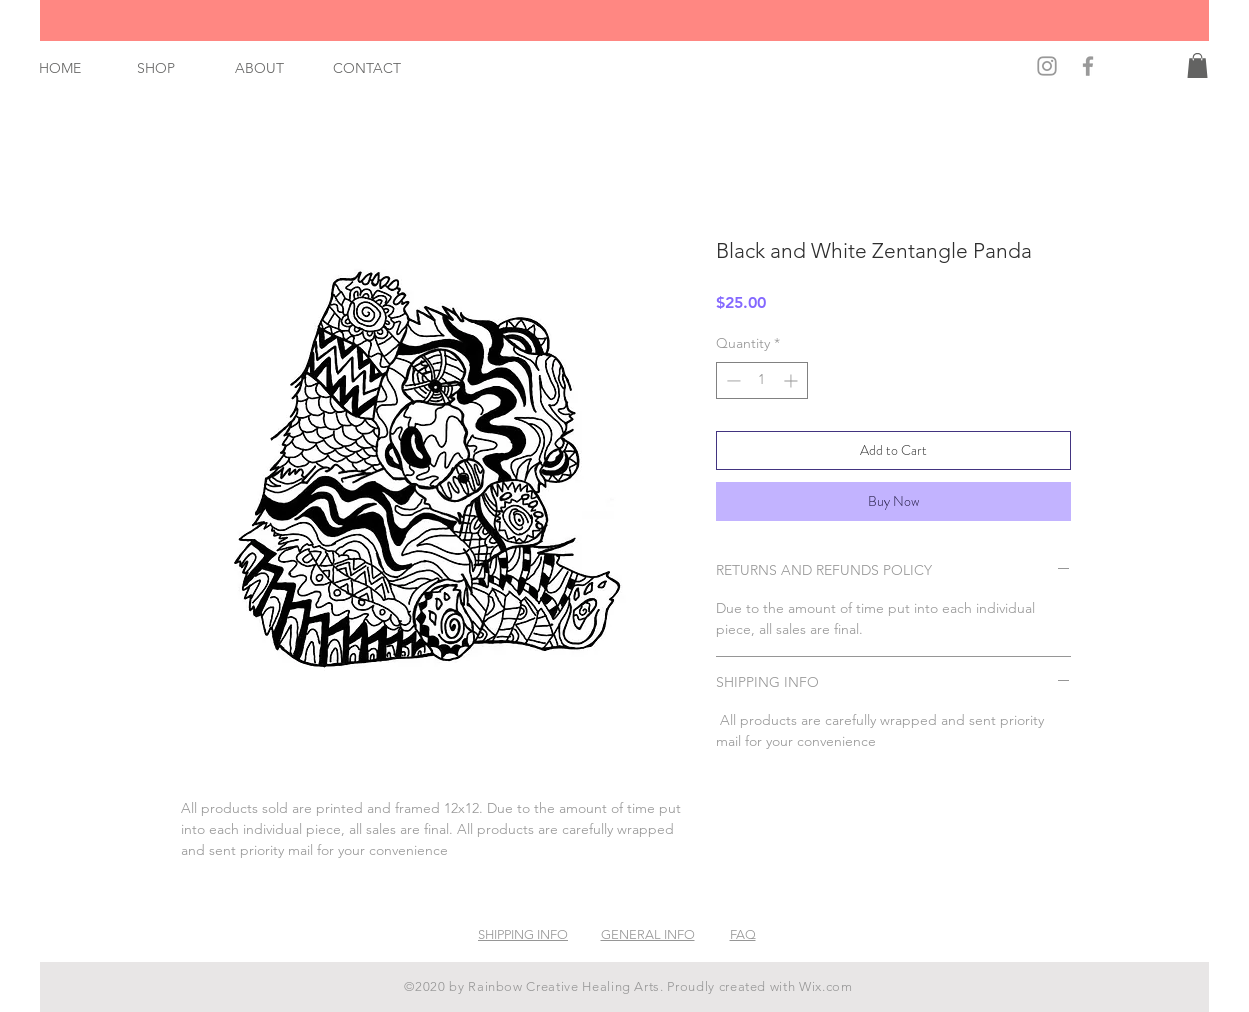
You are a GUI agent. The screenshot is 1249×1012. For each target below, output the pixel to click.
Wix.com (826, 986)
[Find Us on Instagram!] (1047, 66)
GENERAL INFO (648, 934)
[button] (1197, 65)
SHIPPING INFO (523, 934)
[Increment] (792, 380)
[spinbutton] (762, 380)
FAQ (743, 934)
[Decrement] (731, 380)
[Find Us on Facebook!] (1088, 66)
